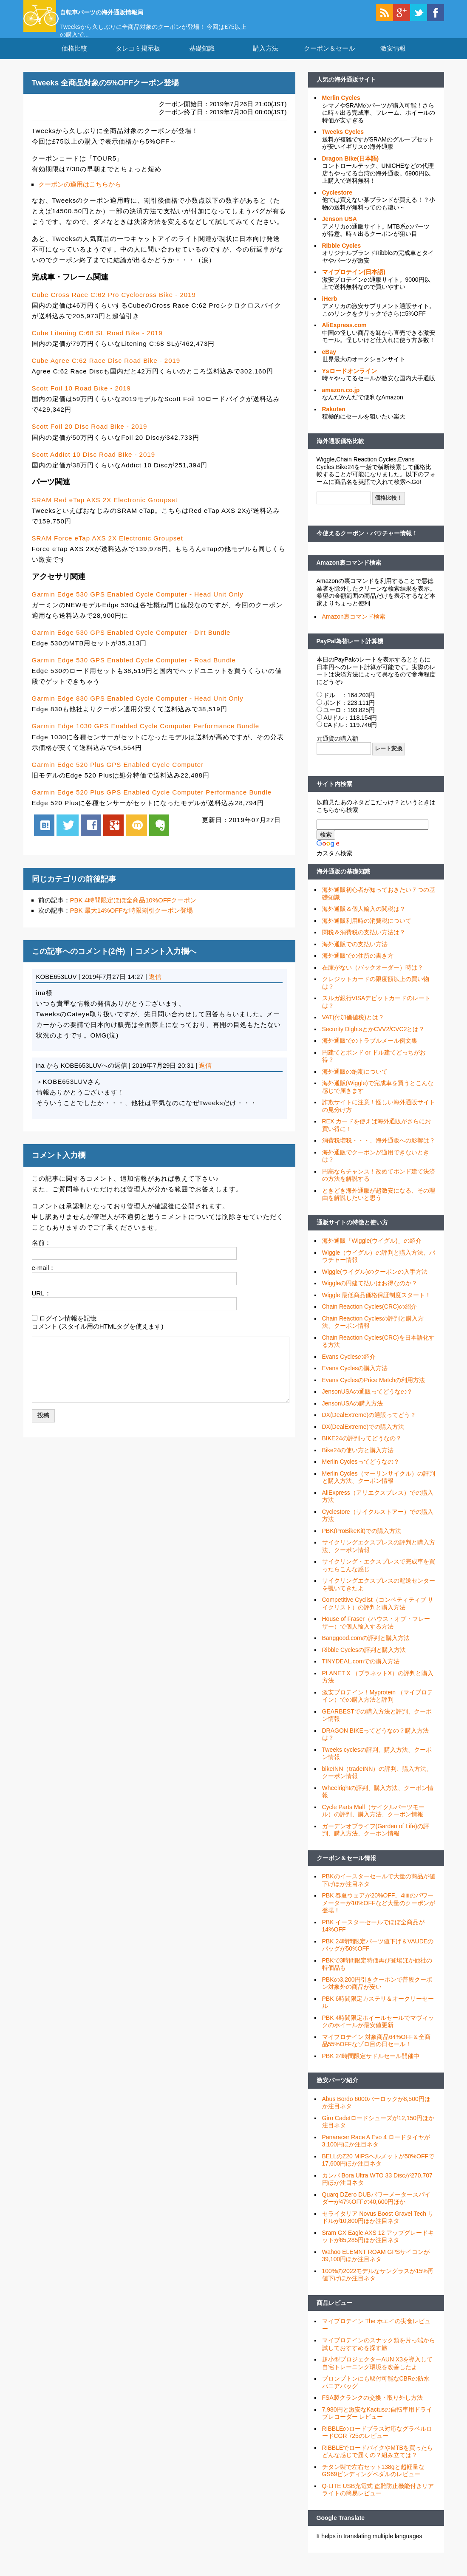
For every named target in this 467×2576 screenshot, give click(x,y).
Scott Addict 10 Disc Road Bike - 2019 (93, 464)
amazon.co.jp (341, 400)
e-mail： (44, 1278)
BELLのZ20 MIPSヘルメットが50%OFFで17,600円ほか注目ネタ (378, 2170)
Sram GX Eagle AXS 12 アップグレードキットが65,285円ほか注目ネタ (378, 2247)
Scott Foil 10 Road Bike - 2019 (81, 398)
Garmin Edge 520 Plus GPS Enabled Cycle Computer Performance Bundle (152, 802)
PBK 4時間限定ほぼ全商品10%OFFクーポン (133, 910)
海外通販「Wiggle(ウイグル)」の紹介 (372, 1251)
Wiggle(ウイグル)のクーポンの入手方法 (374, 1282)
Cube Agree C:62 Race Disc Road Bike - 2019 (106, 371)
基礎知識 (202, 58)
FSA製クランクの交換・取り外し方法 (372, 2408)
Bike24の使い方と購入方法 (358, 1460)
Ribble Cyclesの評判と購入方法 (364, 1660)
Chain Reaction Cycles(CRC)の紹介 (369, 1317)
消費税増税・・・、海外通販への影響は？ (378, 1151)
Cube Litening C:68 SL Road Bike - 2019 (97, 343)
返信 (155, 987)
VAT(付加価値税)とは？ (353, 1027)
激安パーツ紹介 (337, 2090)
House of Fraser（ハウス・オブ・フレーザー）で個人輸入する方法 (376, 1633)
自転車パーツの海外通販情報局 (133, 11)
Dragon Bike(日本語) (350, 169)
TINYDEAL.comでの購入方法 (361, 1671)
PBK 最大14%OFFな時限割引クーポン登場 (131, 921)
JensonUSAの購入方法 (352, 1414)
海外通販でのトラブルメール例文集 (369, 1051)
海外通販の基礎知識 (343, 882)
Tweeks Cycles (343, 142)
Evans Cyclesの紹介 (349, 1367)
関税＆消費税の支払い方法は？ (363, 942)
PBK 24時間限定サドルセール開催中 (370, 2066)
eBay (329, 362)
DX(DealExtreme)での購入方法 (363, 1437)
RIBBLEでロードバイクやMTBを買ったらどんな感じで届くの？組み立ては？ (377, 2462)
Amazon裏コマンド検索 (349, 572)
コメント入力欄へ (165, 962)
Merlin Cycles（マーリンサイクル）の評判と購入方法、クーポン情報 (378, 1488)
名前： (41, 1253)
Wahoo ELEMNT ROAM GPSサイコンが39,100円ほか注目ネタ (376, 2266)
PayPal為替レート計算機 (350, 651)
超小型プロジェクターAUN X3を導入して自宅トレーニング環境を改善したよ (377, 2374)
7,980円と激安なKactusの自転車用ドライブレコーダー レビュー (377, 2424)
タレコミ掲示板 (138, 58)
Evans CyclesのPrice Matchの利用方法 (373, 1390)
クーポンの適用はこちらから (79, 194)
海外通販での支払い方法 (355, 954)
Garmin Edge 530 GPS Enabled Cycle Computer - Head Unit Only (137, 604)
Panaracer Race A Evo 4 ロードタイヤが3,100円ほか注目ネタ (376, 2151)
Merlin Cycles (341, 108)
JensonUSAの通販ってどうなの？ (367, 1402)
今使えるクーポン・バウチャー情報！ (367, 543)
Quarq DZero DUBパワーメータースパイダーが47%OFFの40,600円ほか (376, 2209)
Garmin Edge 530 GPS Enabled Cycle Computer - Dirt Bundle (131, 643)
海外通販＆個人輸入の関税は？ (363, 919)
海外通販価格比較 (340, 451)
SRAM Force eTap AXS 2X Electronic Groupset (107, 548)
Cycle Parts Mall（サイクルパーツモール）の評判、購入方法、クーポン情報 (373, 1821)
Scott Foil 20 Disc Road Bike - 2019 (89, 437)
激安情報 (393, 58)
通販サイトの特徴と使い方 (352, 1233)
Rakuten (333, 419)
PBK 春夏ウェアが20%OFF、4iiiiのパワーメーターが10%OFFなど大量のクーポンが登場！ (378, 1913)
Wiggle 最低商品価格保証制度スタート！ (376, 1305)
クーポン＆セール (329, 58)
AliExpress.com (344, 335)
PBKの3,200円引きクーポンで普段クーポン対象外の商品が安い (377, 1994)
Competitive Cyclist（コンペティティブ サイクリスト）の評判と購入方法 (378, 1614)
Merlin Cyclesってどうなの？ (360, 1472)
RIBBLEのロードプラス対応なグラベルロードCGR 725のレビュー (377, 2443)
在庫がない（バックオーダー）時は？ (372, 978)
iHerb (329, 309)
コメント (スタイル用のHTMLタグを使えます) (98, 1336)
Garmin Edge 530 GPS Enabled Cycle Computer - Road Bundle (134, 670)
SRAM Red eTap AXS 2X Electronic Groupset (105, 510)
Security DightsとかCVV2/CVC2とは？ (373, 1039)
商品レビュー (334, 2313)
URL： (41, 1303)
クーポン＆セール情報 (346, 1868)
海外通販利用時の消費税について (366, 931)
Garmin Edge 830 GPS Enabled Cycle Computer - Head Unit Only (137, 709)
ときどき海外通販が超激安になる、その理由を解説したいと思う (378, 1205)
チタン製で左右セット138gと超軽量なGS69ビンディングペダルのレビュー (373, 2481)
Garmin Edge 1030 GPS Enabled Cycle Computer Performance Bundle (146, 736)
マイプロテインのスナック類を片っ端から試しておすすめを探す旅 (378, 2354)
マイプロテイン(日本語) (353, 282)
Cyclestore (337, 203)
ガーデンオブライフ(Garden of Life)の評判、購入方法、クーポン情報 (375, 1840)
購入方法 (265, 58)
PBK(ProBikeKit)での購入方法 (362, 1541)
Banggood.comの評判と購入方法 (366, 1648)
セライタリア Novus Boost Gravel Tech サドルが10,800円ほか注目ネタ (378, 2228)
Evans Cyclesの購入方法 (355, 1378)
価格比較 (74, 58)
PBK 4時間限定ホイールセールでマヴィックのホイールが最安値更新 (378, 2032)
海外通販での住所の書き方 (357, 966)
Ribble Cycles (341, 256)
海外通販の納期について (355, 1082)
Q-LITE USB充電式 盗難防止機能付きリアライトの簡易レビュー (378, 2500)
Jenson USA (339, 229)
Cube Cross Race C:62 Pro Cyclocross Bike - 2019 (114, 305)
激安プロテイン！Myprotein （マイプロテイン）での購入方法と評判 (377, 1706)
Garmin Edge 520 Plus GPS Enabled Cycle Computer (118, 774)
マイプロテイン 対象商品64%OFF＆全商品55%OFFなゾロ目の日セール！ (376, 2051)
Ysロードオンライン (349, 381)
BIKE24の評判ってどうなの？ (362, 1448)
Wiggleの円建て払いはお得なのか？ (370, 1293)
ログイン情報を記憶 (67, 1328)
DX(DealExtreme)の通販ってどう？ (369, 1425)
